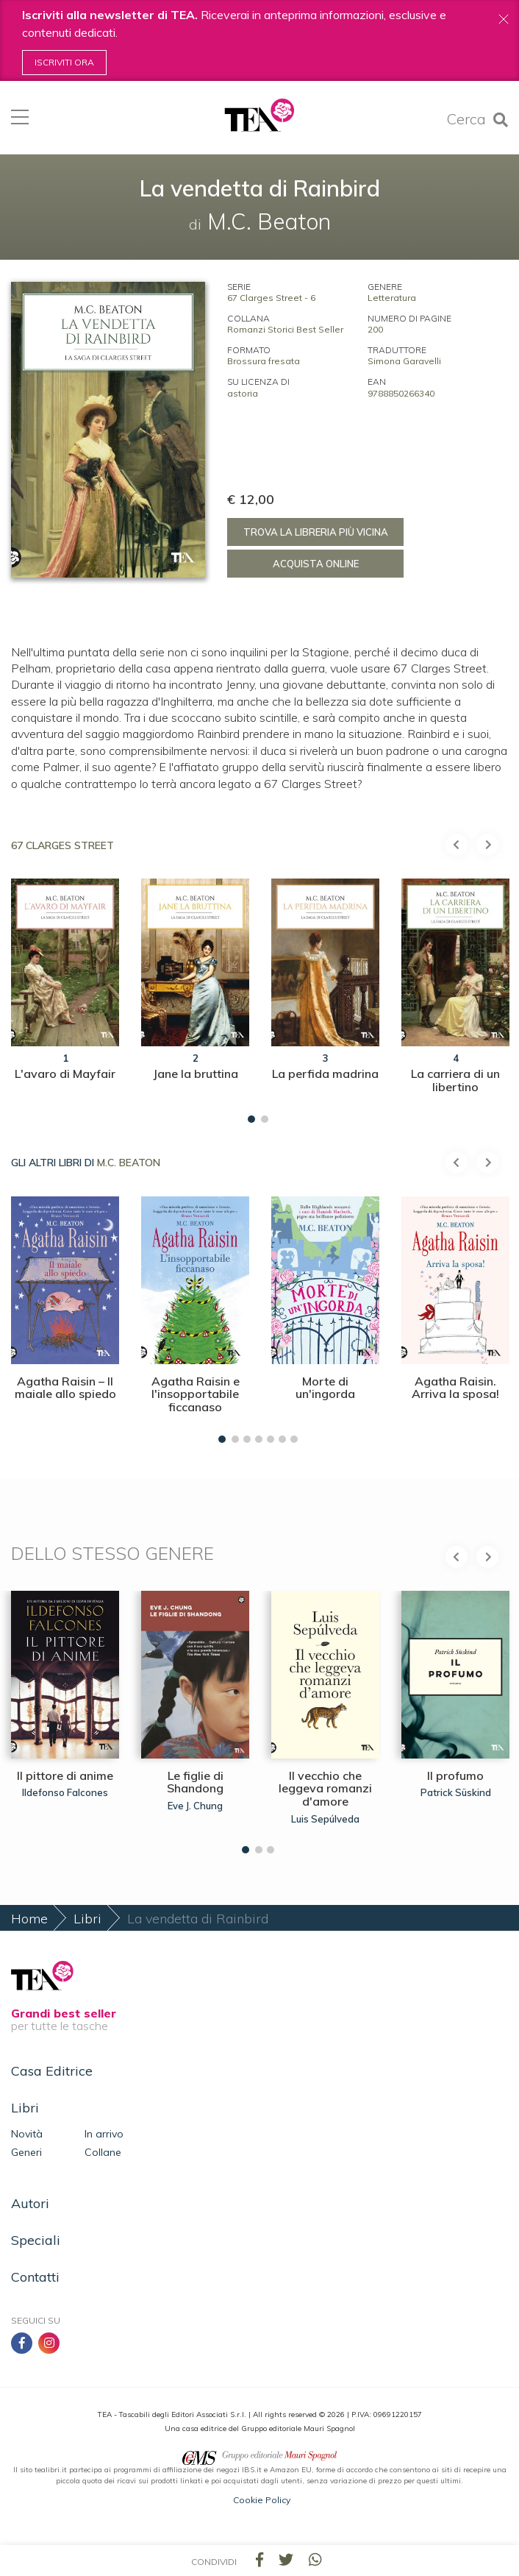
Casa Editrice (52, 2070)
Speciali (35, 2240)
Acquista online (316, 564)
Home (29, 1918)
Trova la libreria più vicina (315, 532)
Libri (87, 1918)
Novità (27, 2133)
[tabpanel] (65, 990)
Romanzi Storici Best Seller (285, 329)
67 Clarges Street (62, 845)
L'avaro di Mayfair (65, 1073)
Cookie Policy (261, 2499)
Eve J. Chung (195, 1806)
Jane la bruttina (195, 1073)
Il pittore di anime (65, 1775)
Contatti (35, 2276)
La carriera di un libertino (455, 1080)
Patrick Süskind (455, 1792)
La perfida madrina (325, 1073)
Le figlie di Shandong (195, 1782)
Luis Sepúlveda (325, 1819)
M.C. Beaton (128, 1162)
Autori (30, 2203)
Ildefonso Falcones (65, 1792)
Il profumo (455, 1775)
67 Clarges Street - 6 (271, 297)
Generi (26, 2152)
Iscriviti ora (64, 62)
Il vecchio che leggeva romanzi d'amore (325, 1788)
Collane (103, 2152)
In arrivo (104, 2133)
